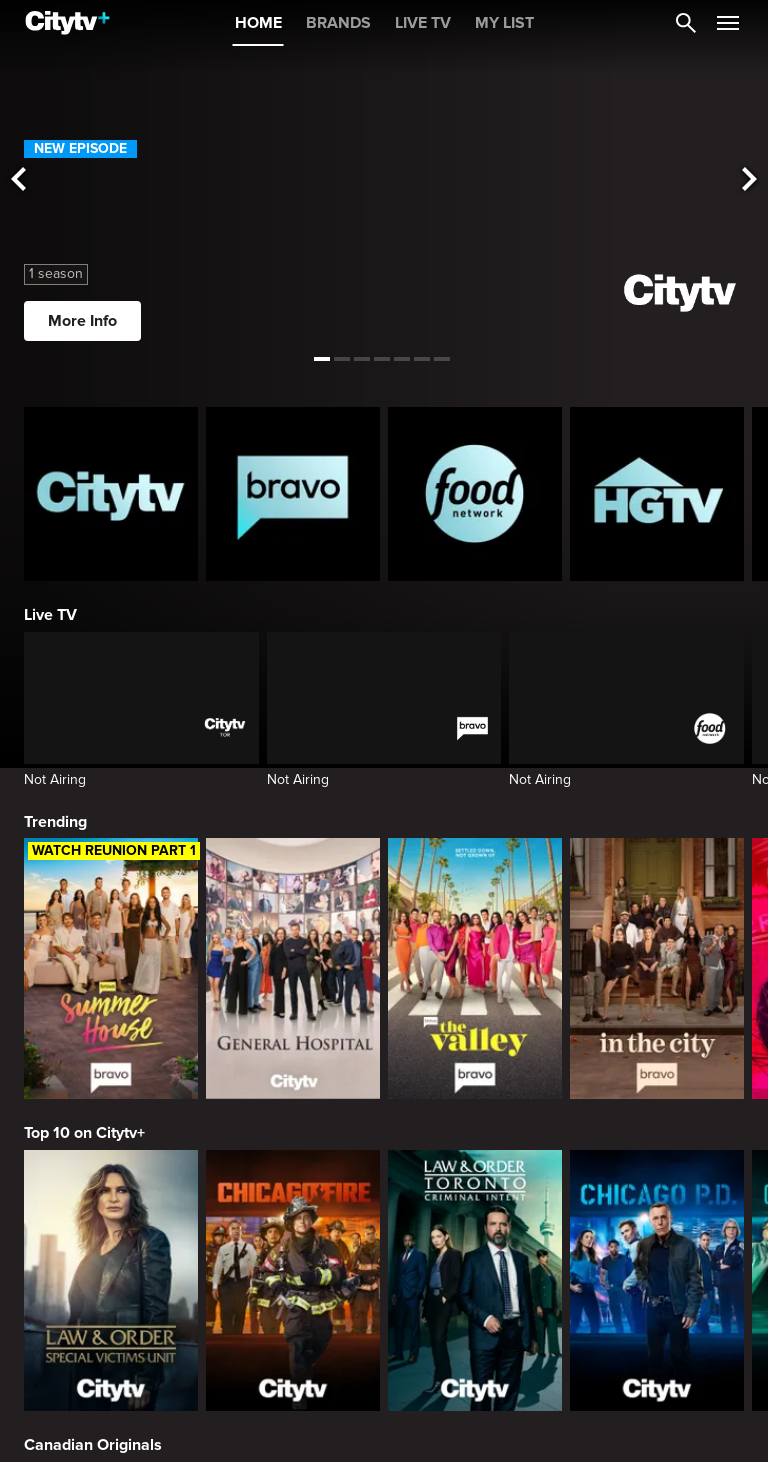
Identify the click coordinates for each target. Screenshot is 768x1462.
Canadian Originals (93, 1445)
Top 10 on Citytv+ (84, 1133)
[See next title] (750, 180)
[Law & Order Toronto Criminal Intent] (475, 1280)
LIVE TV (423, 23)
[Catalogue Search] (686, 23)
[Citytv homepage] (111, 494)
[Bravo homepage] (293, 494)
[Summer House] (111, 968)
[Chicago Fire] (293, 1280)
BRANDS (338, 23)
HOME (258, 23)
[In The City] (657, 968)
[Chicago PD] (657, 1280)
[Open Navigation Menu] (728, 23)
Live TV (50, 615)
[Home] (67, 23)
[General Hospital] (293, 968)
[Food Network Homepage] (475, 494)
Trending (55, 822)
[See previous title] (18, 180)
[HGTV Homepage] (657, 494)
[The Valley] (475, 968)
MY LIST (504, 23)
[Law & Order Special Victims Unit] (111, 1280)
